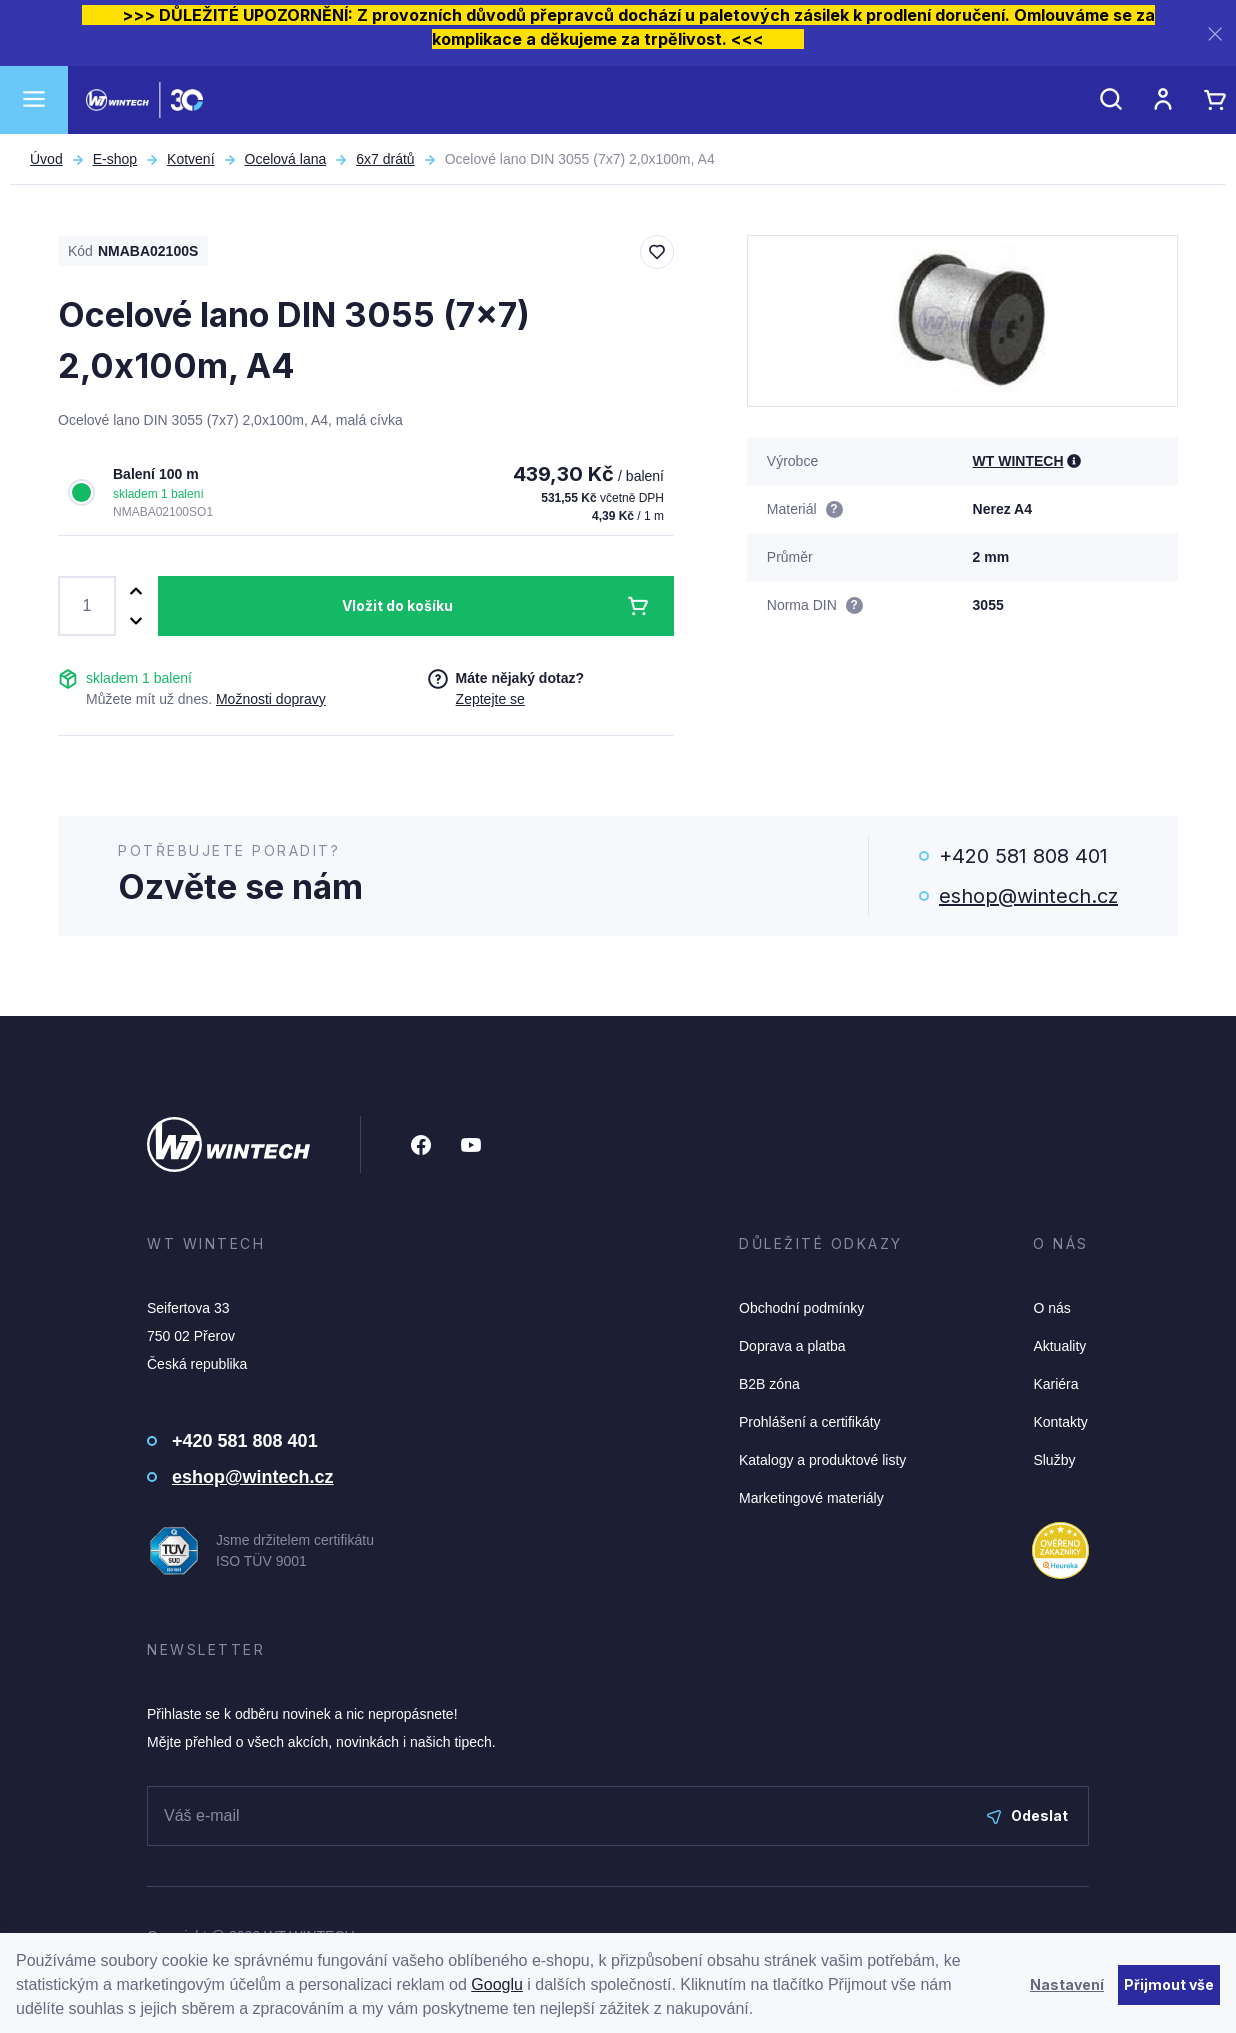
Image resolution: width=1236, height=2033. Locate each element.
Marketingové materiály (811, 1498)
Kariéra (1055, 1384)
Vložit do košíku (397, 605)
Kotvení (190, 159)
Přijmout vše (1169, 1984)
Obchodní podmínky (801, 1308)
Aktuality (1059, 1346)
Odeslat (1027, 1815)
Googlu (497, 1984)
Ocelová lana (286, 159)
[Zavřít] (1215, 33)
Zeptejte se (490, 699)
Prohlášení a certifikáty (810, 1422)
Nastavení (1067, 1984)
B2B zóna (769, 1384)
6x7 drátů (385, 159)
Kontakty (1060, 1422)
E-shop (115, 159)
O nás (1051, 1308)
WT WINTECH (1018, 461)
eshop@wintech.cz (1028, 896)
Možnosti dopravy (271, 699)
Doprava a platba (792, 1346)
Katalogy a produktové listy (822, 1460)
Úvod (46, 159)
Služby (1054, 1460)
